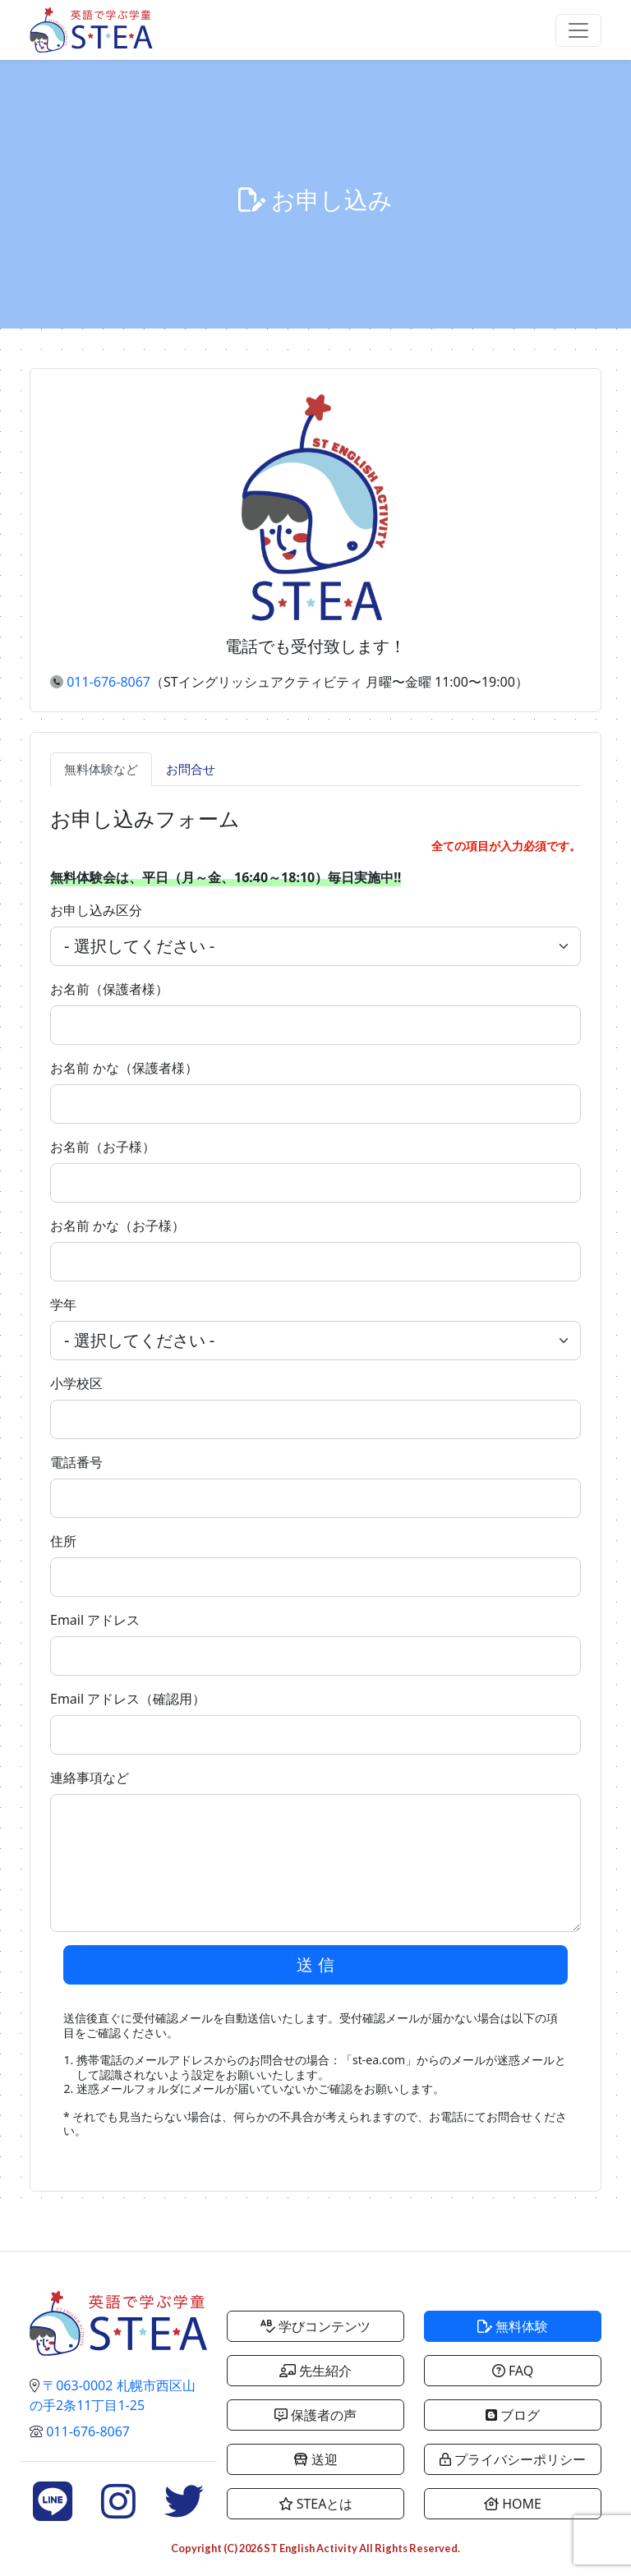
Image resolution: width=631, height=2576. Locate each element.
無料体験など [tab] (101, 769)
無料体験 (512, 2326)
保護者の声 (315, 2415)
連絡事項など (89, 1778)
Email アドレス (95, 1620)
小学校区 (76, 1383)
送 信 (315, 1964)
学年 (63, 1304)
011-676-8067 (108, 682)
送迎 (315, 2459)
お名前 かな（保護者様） (124, 1068)
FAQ (513, 2371)
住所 (63, 1541)
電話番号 (76, 1462)
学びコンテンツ (315, 2326)
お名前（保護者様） (109, 989)
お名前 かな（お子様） (117, 1226)
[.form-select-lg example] (315, 946)
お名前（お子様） (102, 1147)
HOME (512, 2504)
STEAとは (316, 2504)
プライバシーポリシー (513, 2459)
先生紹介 (315, 2371)
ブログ (513, 2415)
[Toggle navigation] (578, 30)
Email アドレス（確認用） (127, 1699)
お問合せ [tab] (190, 769)
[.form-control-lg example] (315, 1025)
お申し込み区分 (96, 910)
